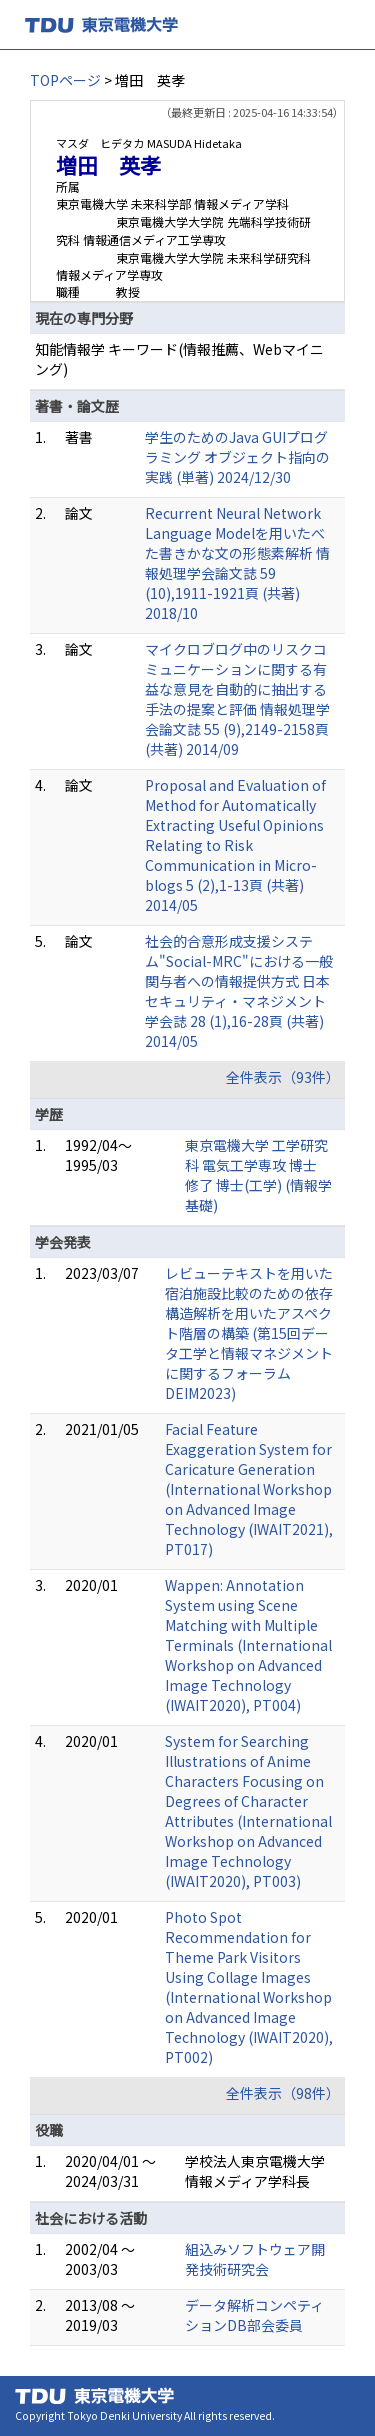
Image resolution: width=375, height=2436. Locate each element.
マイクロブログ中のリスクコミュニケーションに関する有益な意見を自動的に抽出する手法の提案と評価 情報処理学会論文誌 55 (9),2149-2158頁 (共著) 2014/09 (237, 699)
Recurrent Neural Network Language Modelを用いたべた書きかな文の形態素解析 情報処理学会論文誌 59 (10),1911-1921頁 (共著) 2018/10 (237, 563)
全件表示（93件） (283, 1077)
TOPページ (65, 80)
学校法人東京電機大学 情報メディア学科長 (255, 2171)
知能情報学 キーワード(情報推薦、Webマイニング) (179, 359)
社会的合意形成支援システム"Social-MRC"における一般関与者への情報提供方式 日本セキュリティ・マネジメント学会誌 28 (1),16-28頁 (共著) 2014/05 (239, 991)
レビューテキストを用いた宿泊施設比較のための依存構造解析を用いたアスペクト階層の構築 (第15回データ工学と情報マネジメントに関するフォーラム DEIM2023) (249, 1333)
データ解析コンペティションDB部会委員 (254, 2315)
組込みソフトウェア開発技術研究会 (255, 2259)
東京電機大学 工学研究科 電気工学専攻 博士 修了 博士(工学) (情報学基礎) (258, 1175)
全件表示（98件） (283, 2093)
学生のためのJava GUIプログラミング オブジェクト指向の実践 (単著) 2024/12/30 (237, 457)
